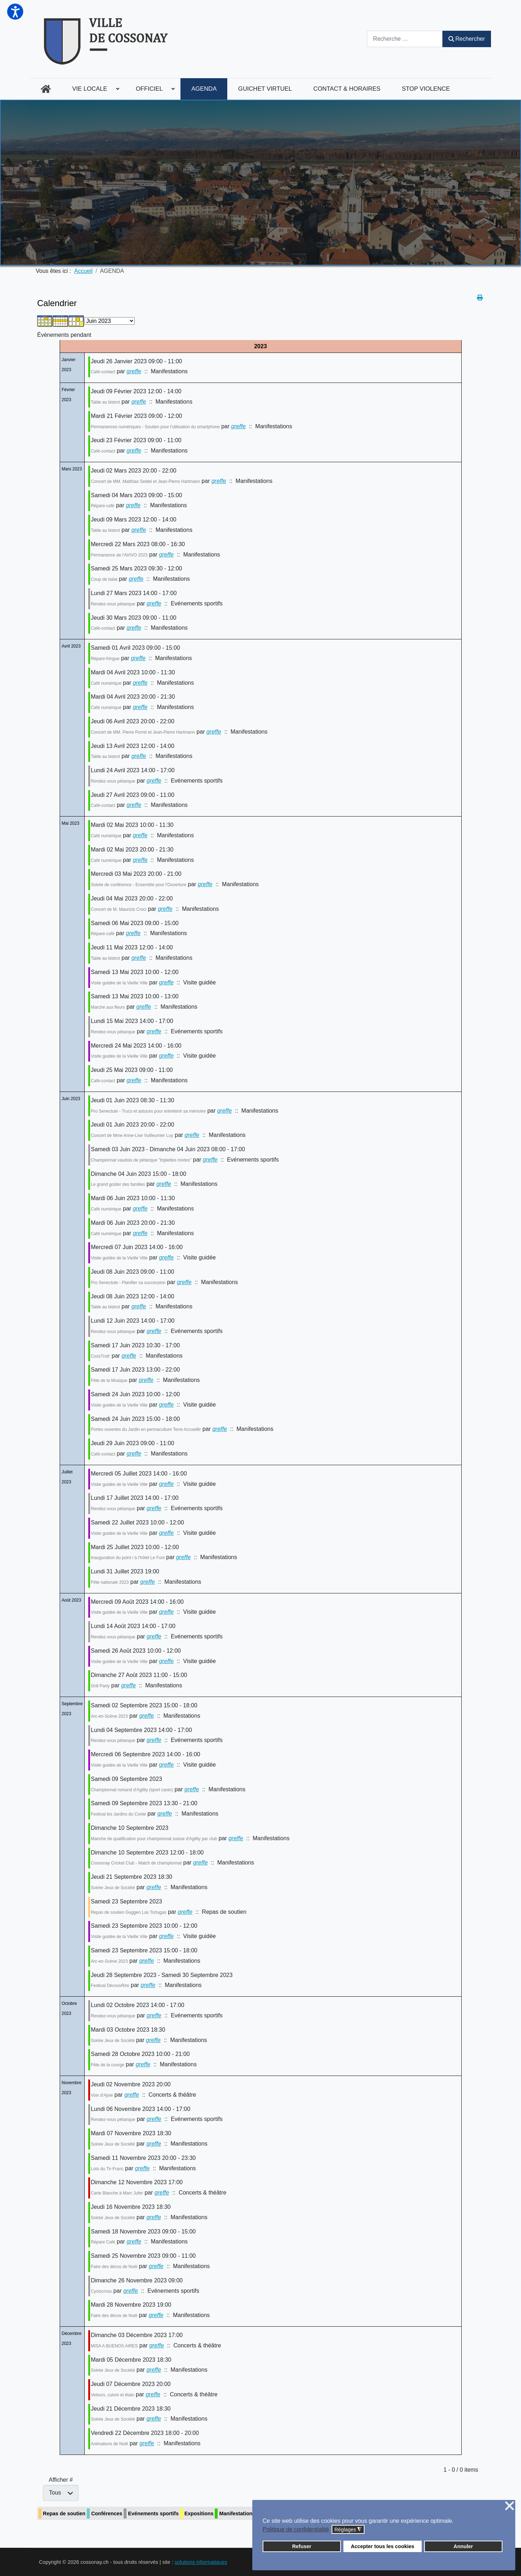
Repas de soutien (64, 2513)
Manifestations (237, 2513)
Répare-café (102, 505)
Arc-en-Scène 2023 (109, 1716)
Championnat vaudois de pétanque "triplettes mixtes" (141, 1160)
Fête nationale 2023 (110, 1582)
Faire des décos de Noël (114, 2266)
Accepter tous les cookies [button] (383, 2546)
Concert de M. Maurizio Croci (118, 909)
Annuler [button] (463, 2546)
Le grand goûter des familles (118, 1184)
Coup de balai (104, 579)
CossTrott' (100, 1356)
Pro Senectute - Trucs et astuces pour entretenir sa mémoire (148, 1111)
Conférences (106, 2513)
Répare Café (103, 2242)
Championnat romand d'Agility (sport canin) (132, 1789)
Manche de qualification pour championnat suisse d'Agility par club (154, 1838)
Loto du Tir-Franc (107, 2168)
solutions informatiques (201, 2562)
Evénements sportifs (153, 2513)
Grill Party (100, 1685)
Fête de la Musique (109, 1380)
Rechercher (466, 39)
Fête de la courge (107, 2064)
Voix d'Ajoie (102, 2095)
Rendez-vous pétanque (113, 603)
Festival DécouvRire (110, 1985)
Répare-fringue (105, 658)
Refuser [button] (301, 2546)
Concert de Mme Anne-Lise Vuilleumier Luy (132, 1135)
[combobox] (405, 39)
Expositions (199, 2513)
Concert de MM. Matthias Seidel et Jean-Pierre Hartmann (145, 481)
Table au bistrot (105, 402)
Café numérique (106, 683)
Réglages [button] (348, 2530)
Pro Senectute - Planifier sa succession (128, 1282)
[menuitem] (45, 89)
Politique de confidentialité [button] (296, 2529)
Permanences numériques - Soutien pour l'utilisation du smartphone (155, 426)
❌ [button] (510, 2506)
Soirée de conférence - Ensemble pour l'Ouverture (138, 884)
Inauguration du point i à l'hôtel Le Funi (127, 1557)
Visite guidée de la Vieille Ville (119, 982)
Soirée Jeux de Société (113, 1887)
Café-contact (103, 371)
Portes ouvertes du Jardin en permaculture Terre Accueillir (146, 1429)
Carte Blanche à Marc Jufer (117, 2193)
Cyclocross (101, 2291)
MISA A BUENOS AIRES (114, 2345)
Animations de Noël (109, 2443)
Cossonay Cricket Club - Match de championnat (136, 1863)
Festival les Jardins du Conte (118, 1814)
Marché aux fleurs (108, 1007)
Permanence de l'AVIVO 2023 (119, 555)
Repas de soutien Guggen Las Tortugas (128, 1912)
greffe (133, 371)
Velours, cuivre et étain (112, 2394)
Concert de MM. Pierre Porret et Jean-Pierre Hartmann (143, 732)
